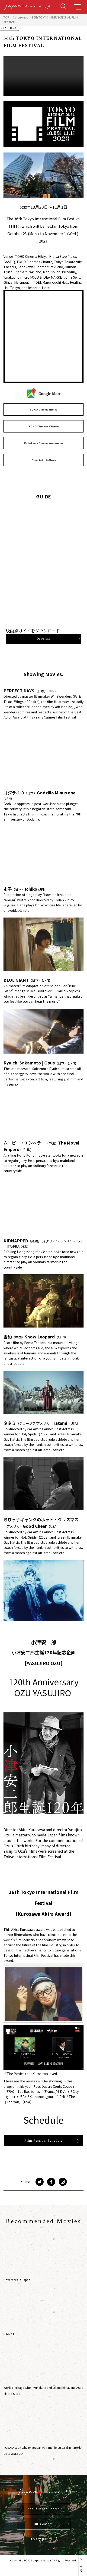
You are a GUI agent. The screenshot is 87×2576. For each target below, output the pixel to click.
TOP (6, 17)
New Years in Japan (16, 2279)
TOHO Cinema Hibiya (43, 409)
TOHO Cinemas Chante (44, 426)
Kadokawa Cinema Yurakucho (43, 443)
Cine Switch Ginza (44, 460)
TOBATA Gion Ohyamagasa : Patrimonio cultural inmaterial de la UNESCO (42, 2450)
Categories (20, 17)
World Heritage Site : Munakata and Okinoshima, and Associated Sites (43, 2390)
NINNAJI (9, 2334)
